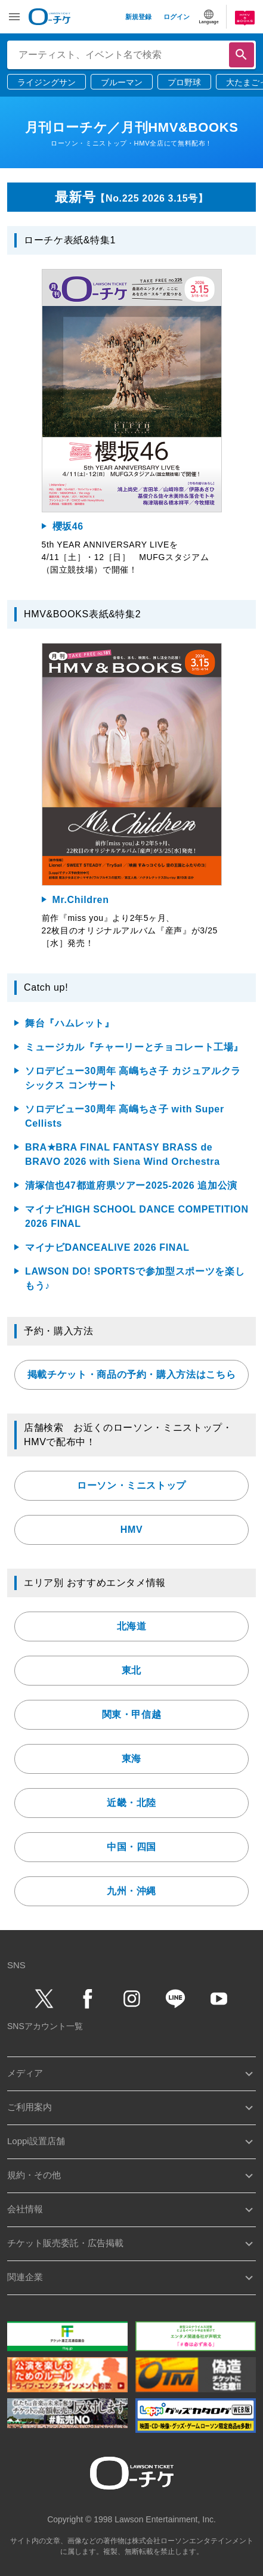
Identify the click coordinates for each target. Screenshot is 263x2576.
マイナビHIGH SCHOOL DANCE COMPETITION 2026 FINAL (137, 1216)
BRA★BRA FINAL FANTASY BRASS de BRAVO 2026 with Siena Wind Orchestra (122, 1154)
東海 (131, 1759)
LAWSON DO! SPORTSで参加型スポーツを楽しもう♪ (135, 1278)
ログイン (176, 16)
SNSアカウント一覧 (45, 2026)
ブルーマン (122, 82)
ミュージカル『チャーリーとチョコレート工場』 (134, 1047)
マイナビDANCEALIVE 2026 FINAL (107, 1247)
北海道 (132, 1626)
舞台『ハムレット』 (70, 1023)
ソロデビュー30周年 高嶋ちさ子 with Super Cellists (124, 1116)
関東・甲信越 (132, 1714)
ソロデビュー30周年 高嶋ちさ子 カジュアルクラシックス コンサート (133, 1078)
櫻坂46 (67, 526)
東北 (131, 1670)
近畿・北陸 (131, 1803)
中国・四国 (131, 1847)
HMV (131, 1529)
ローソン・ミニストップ (131, 1485)
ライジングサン (46, 82)
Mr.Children (80, 900)
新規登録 (138, 16)
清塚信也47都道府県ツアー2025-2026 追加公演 (131, 1185)
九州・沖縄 (131, 1891)
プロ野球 (184, 82)
